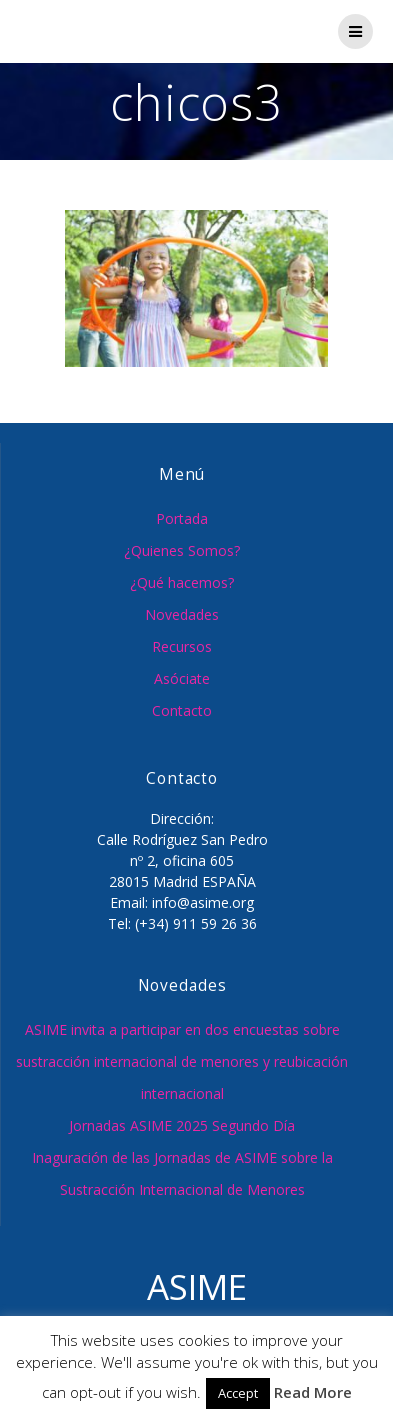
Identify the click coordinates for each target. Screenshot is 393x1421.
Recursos (182, 646)
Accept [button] (238, 1393)
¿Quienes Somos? (182, 550)
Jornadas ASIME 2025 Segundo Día (182, 1125)
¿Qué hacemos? (182, 582)
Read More (313, 1392)
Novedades (182, 614)
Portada (182, 518)
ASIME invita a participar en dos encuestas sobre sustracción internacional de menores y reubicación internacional (182, 1061)
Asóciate (182, 678)
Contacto (182, 710)
